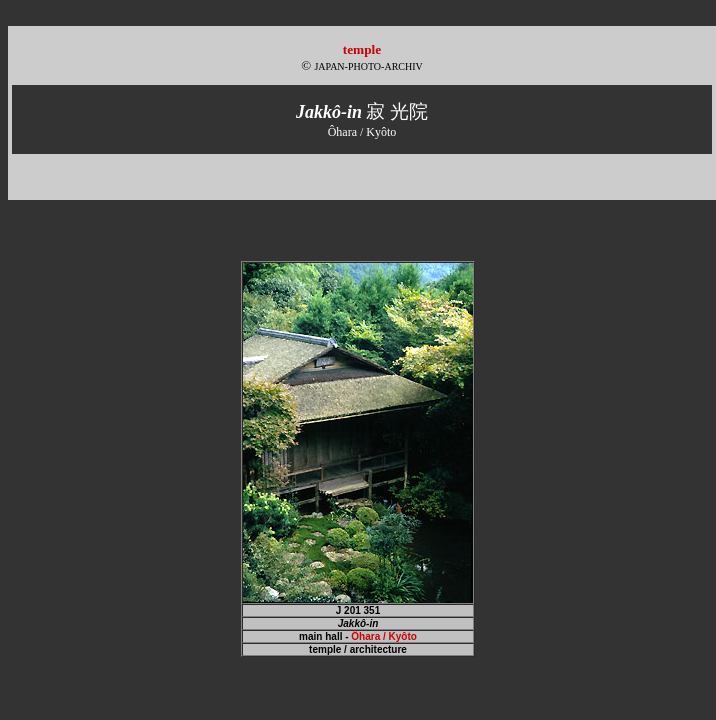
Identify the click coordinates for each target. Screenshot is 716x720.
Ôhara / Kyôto (384, 636)
